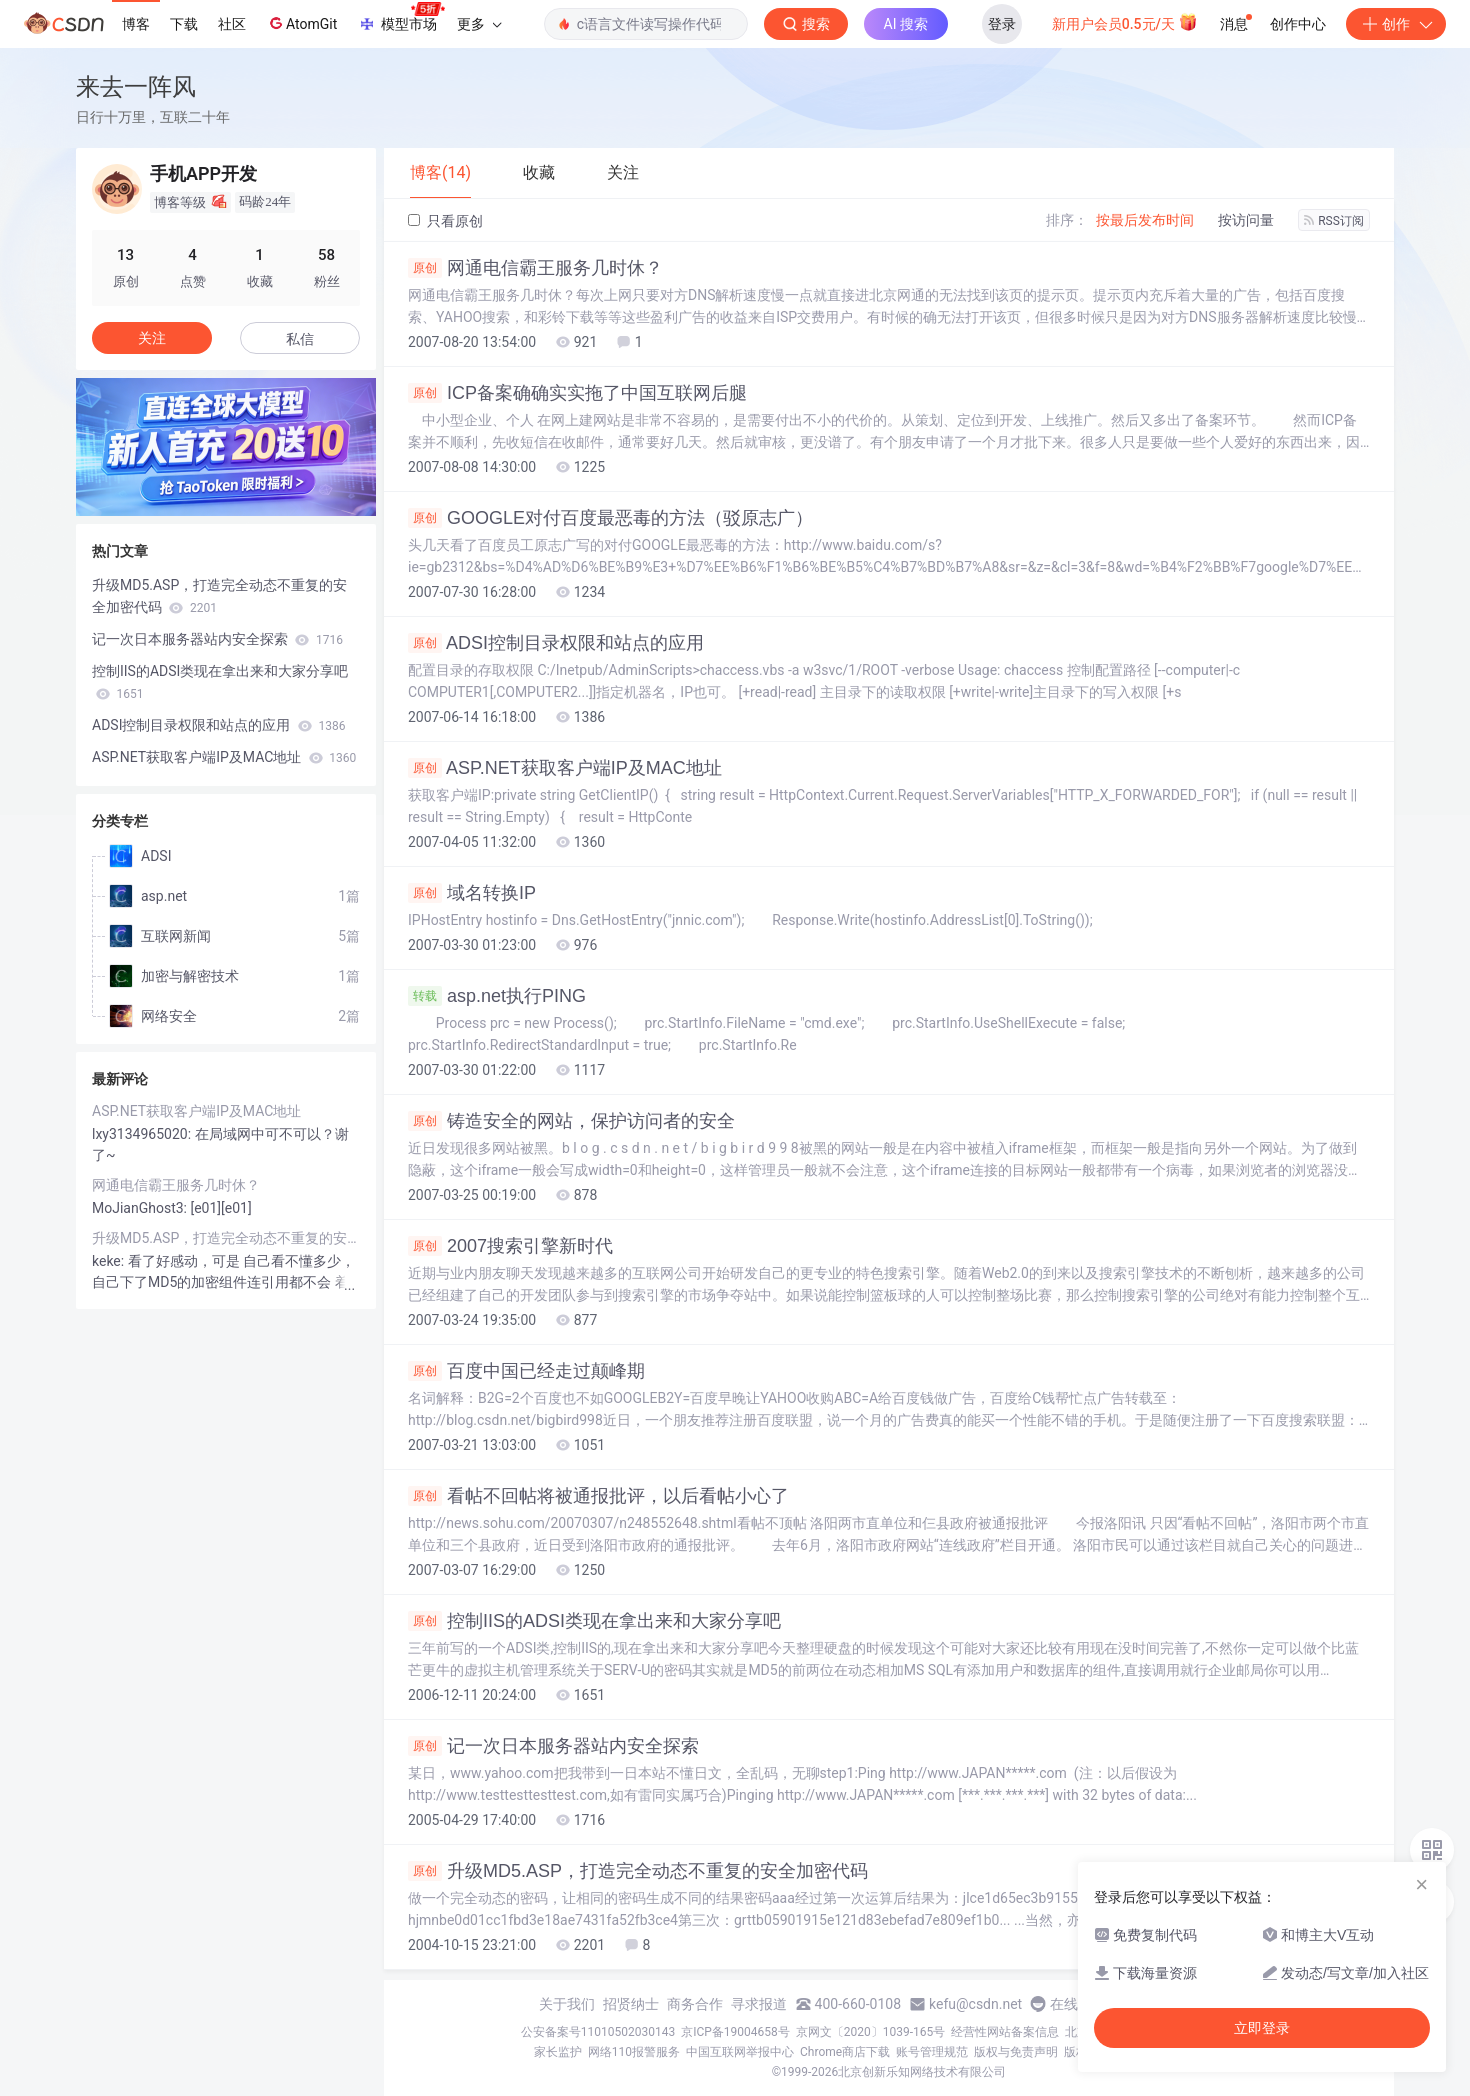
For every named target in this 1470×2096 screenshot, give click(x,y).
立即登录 (1262, 2028)
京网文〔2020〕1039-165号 (871, 2032)
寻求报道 (759, 2004)
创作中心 (1298, 24)
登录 (1002, 24)
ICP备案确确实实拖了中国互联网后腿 (577, 393)
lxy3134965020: (143, 1134)
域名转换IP (472, 893)
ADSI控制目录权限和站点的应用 (556, 643)
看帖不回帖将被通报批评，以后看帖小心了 (598, 1496)
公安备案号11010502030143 (598, 2032)
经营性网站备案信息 (1005, 2032)
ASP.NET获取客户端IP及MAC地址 (565, 768)
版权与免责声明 (1016, 2052)
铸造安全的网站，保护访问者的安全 (571, 1121)
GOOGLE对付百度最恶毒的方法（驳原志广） (610, 518)
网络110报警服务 (634, 2052)
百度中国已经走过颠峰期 (526, 1371)
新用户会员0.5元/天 (1125, 22)
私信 (300, 339)
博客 (136, 24)
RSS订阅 (1334, 221)
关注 (152, 338)
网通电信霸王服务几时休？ (535, 268)
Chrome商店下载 (845, 2052)
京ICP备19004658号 (735, 2032)
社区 (232, 24)
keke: (110, 1261)
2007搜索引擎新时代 (510, 1246)
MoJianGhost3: (141, 1208)
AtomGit (301, 23)
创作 (1396, 24)
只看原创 (445, 221)
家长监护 (558, 2052)
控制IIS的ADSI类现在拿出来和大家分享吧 (594, 1621)
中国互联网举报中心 (740, 2052)
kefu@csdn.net (975, 2004)
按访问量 (1246, 220)
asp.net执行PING (497, 996)
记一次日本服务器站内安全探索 (553, 1746)
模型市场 (401, 18)
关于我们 (567, 2004)
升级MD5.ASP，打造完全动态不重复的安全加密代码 (638, 1871)
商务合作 (695, 2004)
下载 (184, 24)
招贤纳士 (631, 2004)
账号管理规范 (932, 2052)
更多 (479, 24)
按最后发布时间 (1145, 220)
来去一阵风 (136, 86)
